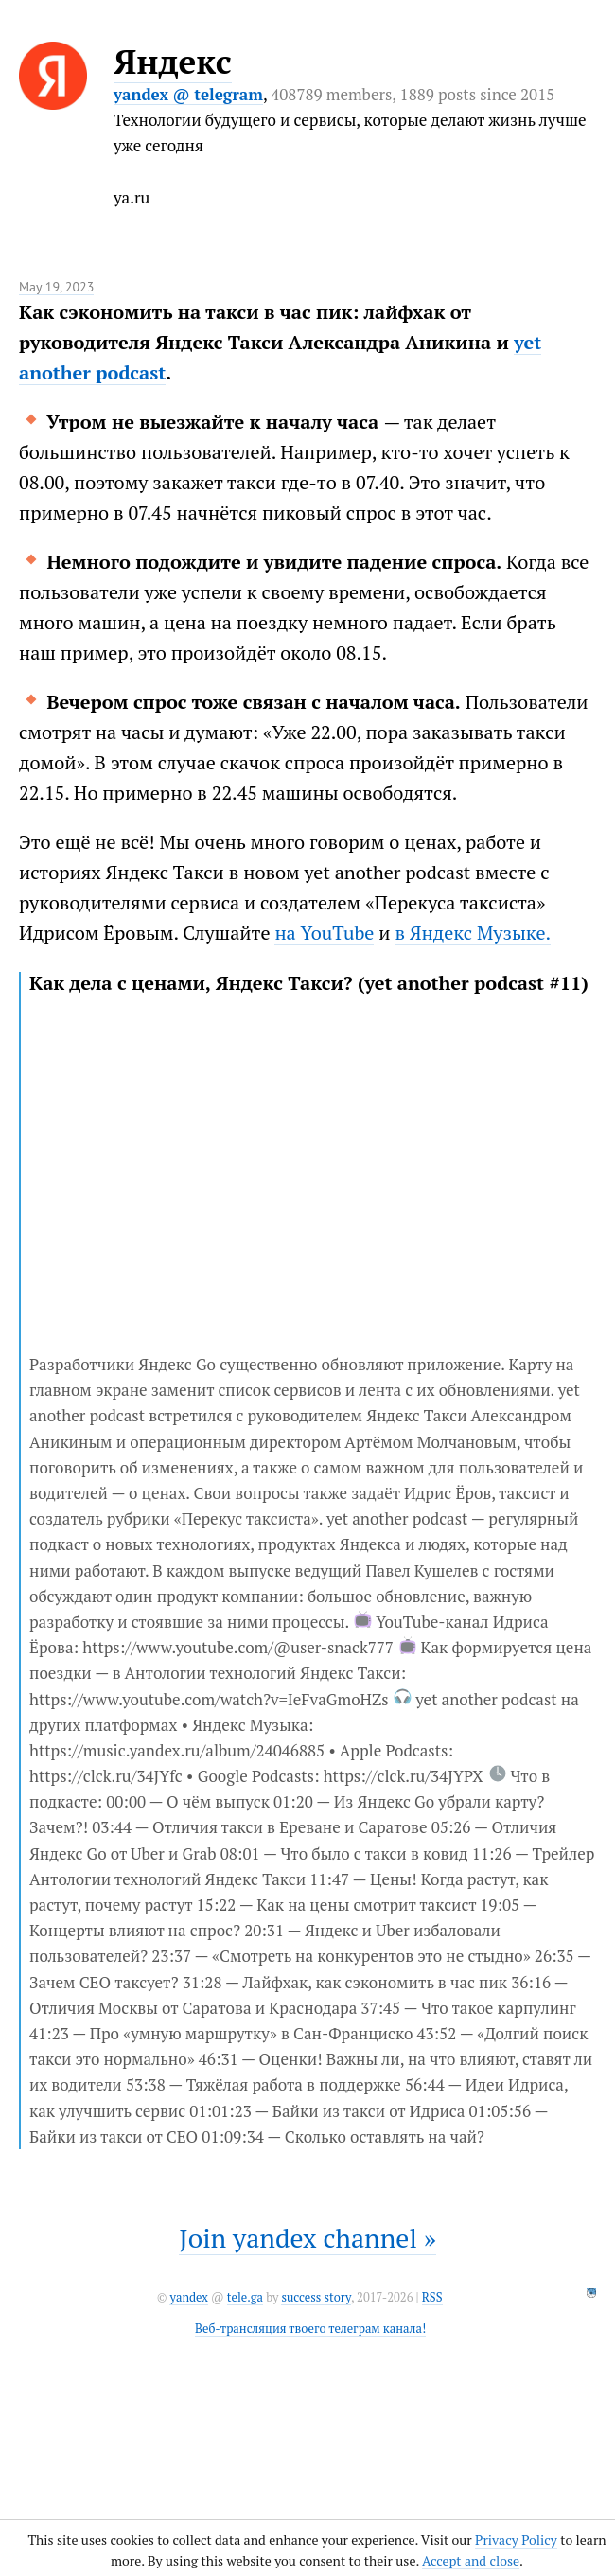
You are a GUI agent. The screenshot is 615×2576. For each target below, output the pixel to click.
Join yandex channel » (307, 2237)
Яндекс (173, 61)
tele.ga (245, 2297)
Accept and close (470, 2560)
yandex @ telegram (188, 94)
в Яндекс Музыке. (473, 932)
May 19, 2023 (56, 286)
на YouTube (324, 932)
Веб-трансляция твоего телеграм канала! (310, 2328)
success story (315, 2297)
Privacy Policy (516, 2540)
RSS (432, 2297)
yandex (188, 2297)
